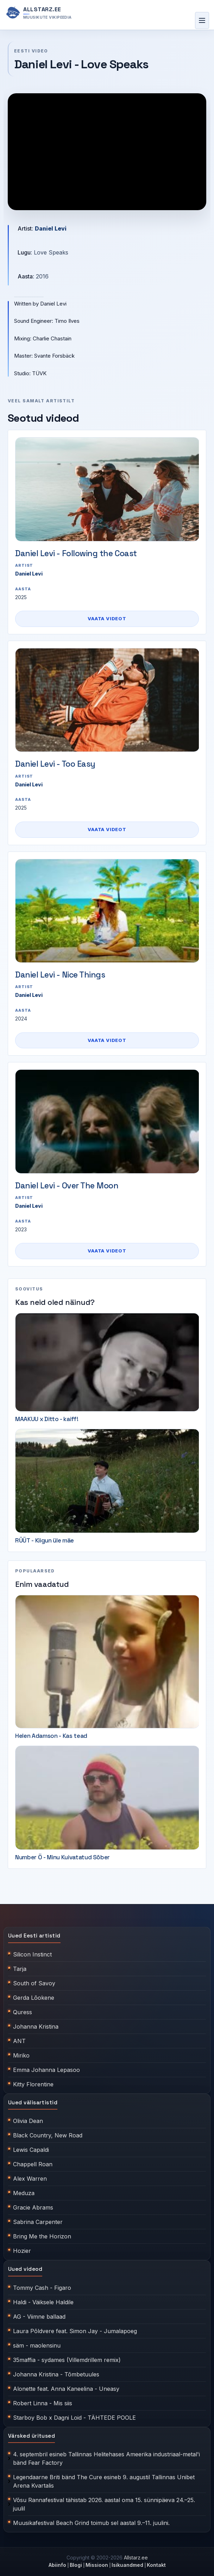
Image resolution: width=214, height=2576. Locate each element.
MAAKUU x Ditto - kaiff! (46, 1419)
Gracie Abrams (33, 2207)
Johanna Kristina (35, 2026)
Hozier (22, 2250)
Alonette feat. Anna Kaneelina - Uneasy (66, 2388)
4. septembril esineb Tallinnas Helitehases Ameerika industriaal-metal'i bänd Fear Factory (106, 2458)
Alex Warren (30, 2178)
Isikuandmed (127, 2565)
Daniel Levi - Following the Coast (76, 553)
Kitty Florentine (33, 2084)
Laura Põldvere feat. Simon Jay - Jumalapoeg (75, 2331)
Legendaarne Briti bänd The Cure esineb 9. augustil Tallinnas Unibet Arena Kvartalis (104, 2481)
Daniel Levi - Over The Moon (67, 1185)
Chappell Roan (32, 2164)
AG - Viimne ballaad (39, 2316)
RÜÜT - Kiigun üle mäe (44, 1540)
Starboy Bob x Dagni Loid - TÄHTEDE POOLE (74, 2417)
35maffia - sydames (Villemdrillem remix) (67, 2359)
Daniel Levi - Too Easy (55, 764)
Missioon (97, 2565)
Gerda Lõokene (33, 1997)
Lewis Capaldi (31, 2149)
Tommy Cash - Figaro (42, 2287)
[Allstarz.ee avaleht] (39, 12)
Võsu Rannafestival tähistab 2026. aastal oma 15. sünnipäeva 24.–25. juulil (104, 2504)
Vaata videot (107, 618)
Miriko (21, 2055)
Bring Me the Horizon (42, 2236)
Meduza (23, 2193)
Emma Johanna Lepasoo (46, 2069)
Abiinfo (57, 2565)
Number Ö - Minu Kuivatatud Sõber (62, 1857)
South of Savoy (34, 1983)
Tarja (19, 1968)
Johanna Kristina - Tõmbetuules (56, 2374)
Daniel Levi (51, 228)
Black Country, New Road (47, 2135)
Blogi (76, 2565)
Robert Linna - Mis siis (42, 2403)
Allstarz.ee (136, 2558)
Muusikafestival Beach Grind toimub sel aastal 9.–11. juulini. (91, 2522)
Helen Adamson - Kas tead (51, 1736)
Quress (22, 2012)
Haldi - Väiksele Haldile (43, 2302)
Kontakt (156, 2565)
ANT (19, 2040)
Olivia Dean (28, 2120)
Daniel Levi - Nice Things (60, 974)
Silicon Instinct (32, 1954)
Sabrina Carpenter (38, 2221)
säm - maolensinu (37, 2345)
